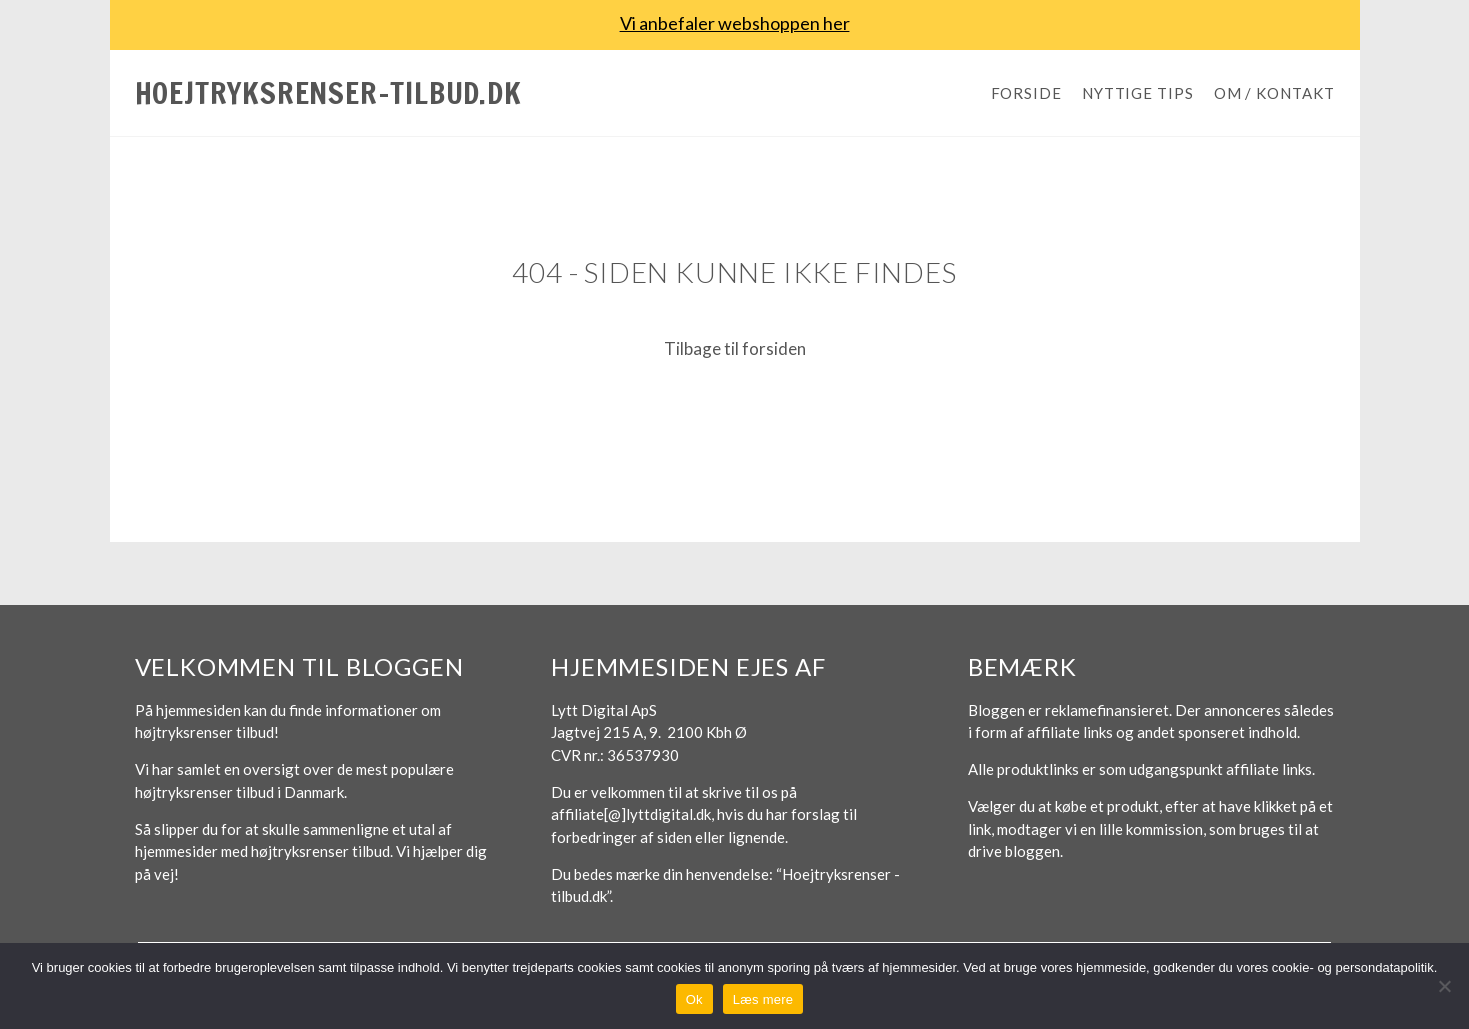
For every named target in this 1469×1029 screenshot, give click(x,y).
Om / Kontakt (1274, 93)
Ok (694, 999)
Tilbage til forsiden (735, 348)
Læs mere (763, 999)
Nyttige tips (1138, 93)
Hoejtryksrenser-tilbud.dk (328, 92)
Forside (1026, 93)
